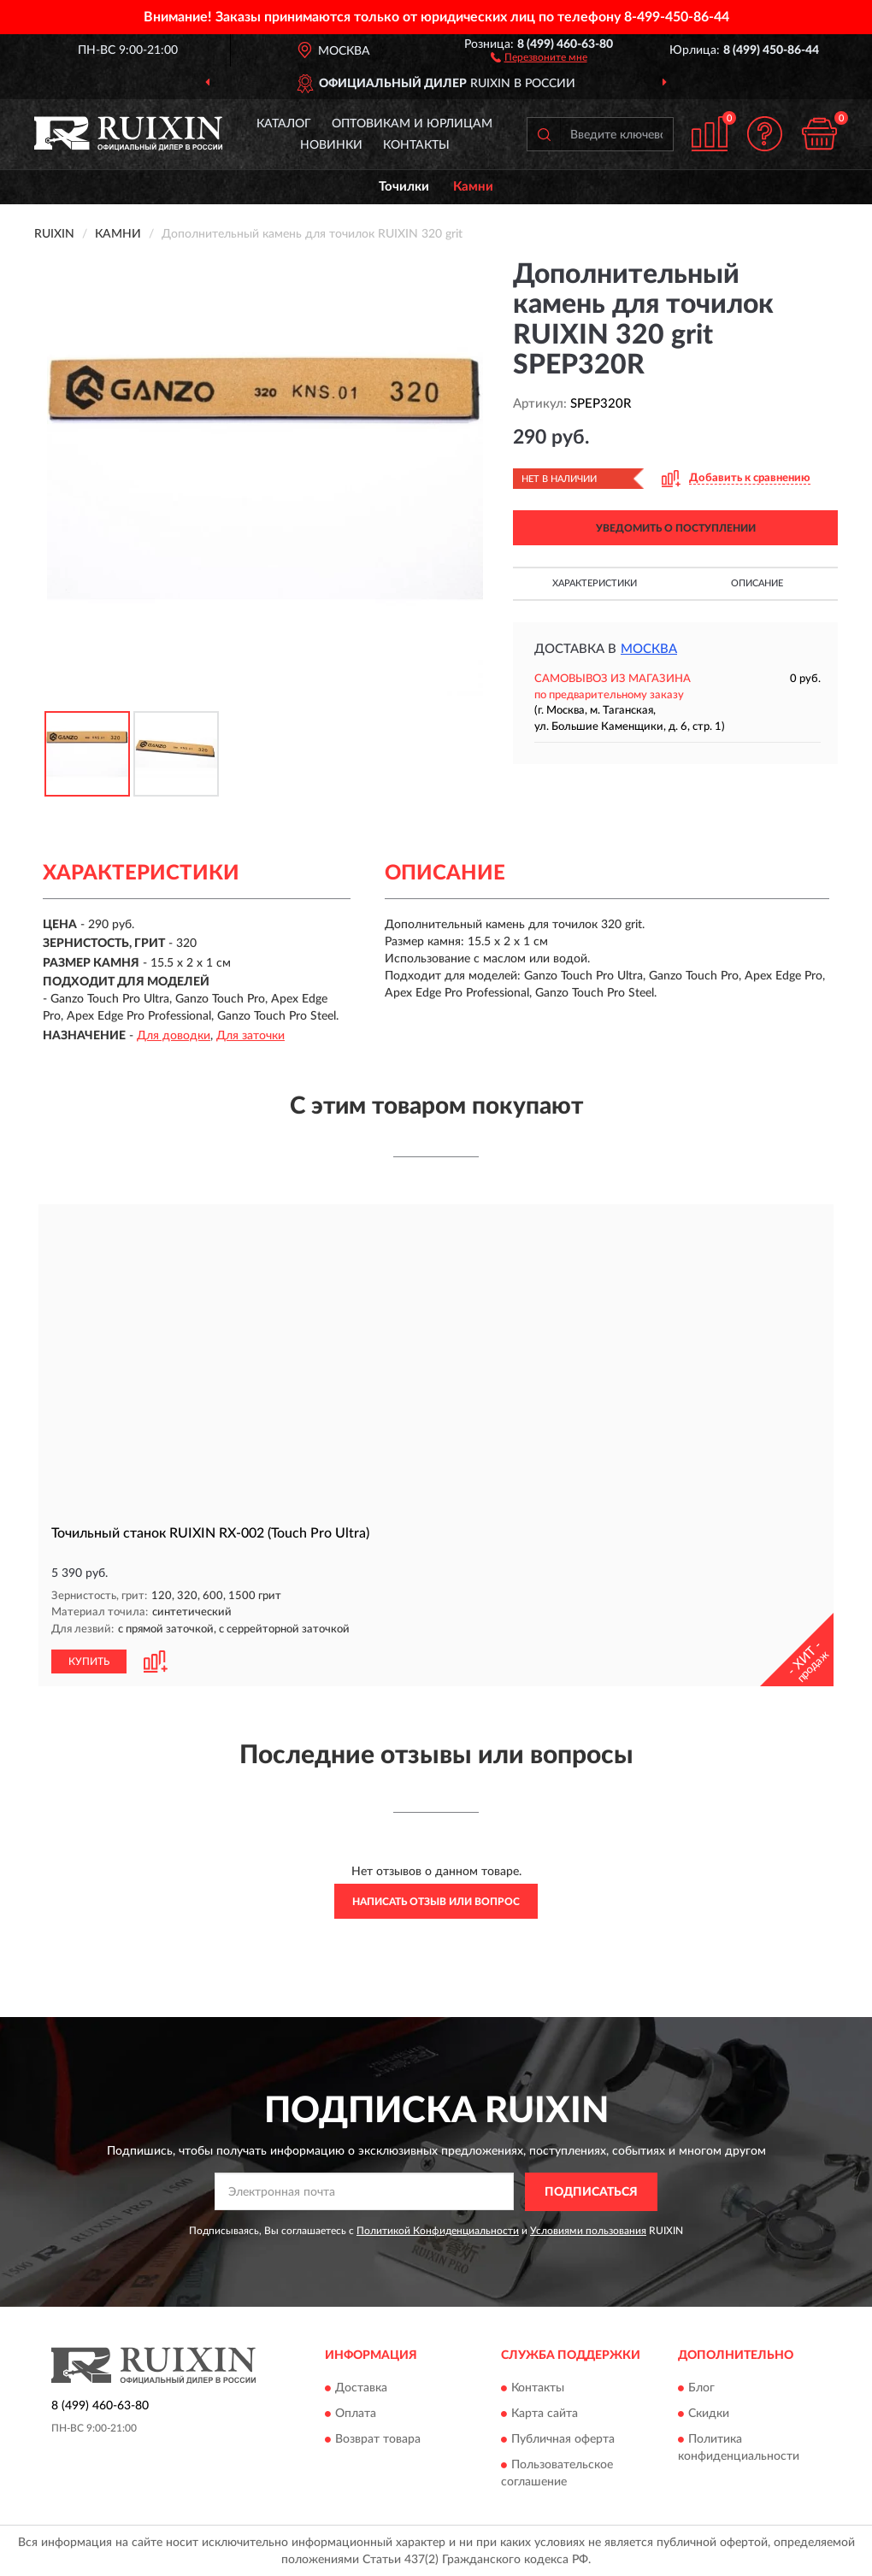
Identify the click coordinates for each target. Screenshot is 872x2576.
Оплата (355, 2413)
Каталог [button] (283, 124)
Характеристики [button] (594, 583)
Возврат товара (378, 2438)
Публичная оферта (563, 2438)
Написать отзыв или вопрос (436, 1900)
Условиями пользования (588, 2229)
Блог (701, 2387)
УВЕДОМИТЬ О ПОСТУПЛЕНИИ (676, 528)
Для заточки (250, 1036)
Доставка (361, 2387)
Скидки (708, 2413)
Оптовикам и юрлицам (412, 124)
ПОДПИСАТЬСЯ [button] (591, 2191)
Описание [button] (757, 583)
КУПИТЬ (88, 1660)
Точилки (404, 186)
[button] (539, 56)
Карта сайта (544, 2413)
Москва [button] (649, 649)
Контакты (416, 145)
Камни (473, 186)
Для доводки (173, 1036)
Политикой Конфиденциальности (437, 2229)
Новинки (331, 145)
